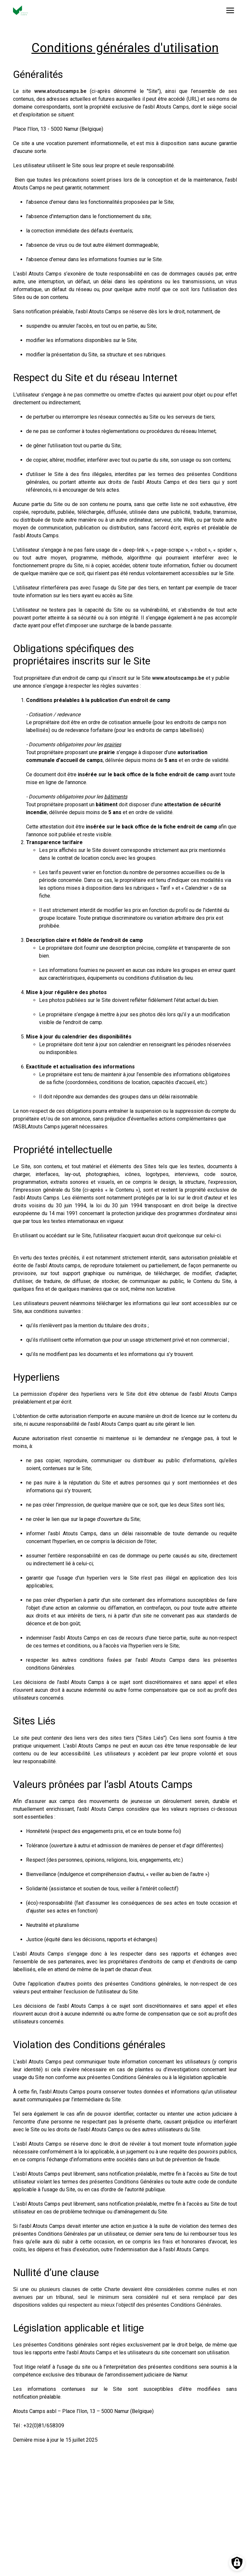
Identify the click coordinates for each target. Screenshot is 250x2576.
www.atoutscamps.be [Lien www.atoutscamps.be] (178, 678)
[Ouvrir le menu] (230, 10)
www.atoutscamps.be (60, 91)
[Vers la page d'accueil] (20, 10)
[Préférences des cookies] (237, 2563)
